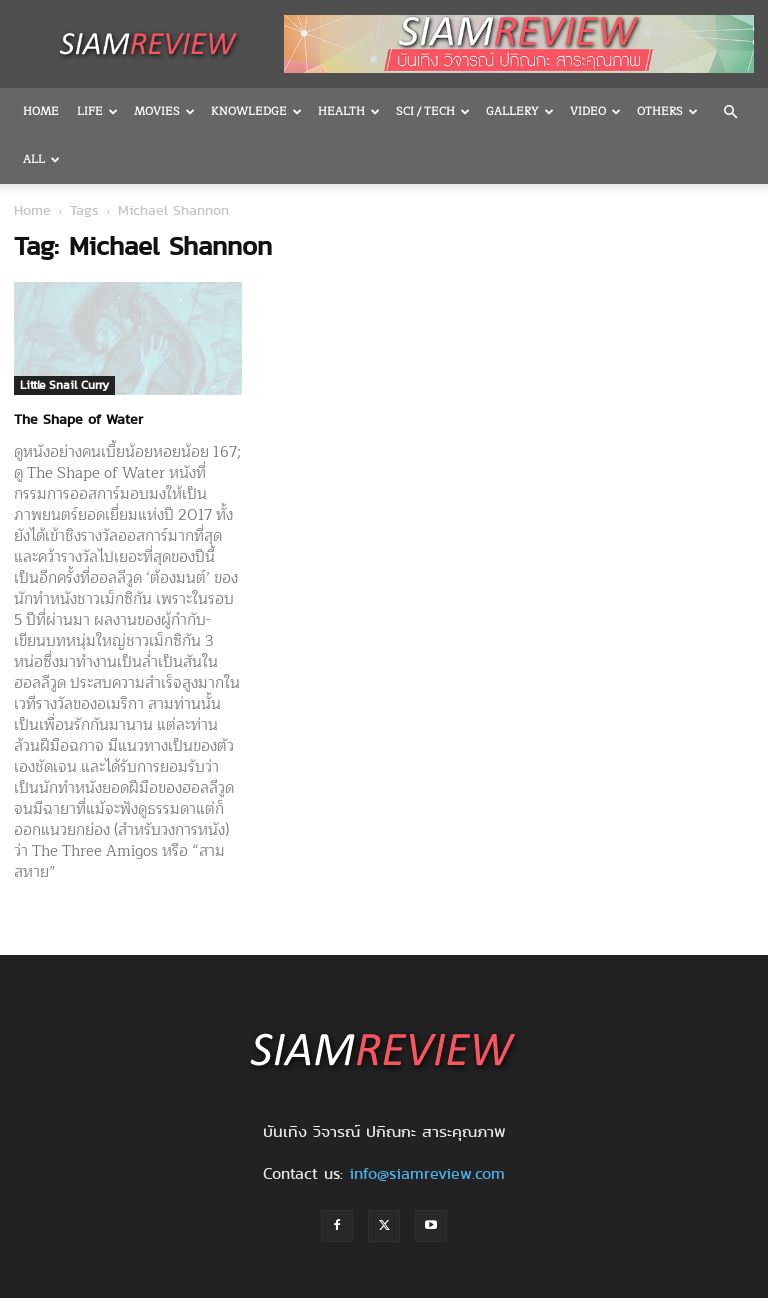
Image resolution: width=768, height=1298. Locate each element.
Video (595, 111)
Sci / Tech (433, 111)
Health (349, 111)
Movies (164, 111)
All (41, 159)
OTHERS (667, 111)
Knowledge (256, 111)
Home (41, 111)
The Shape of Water (78, 419)
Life (97, 111)
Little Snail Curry (64, 384)
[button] (730, 112)
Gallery (520, 111)
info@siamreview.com (427, 1173)
